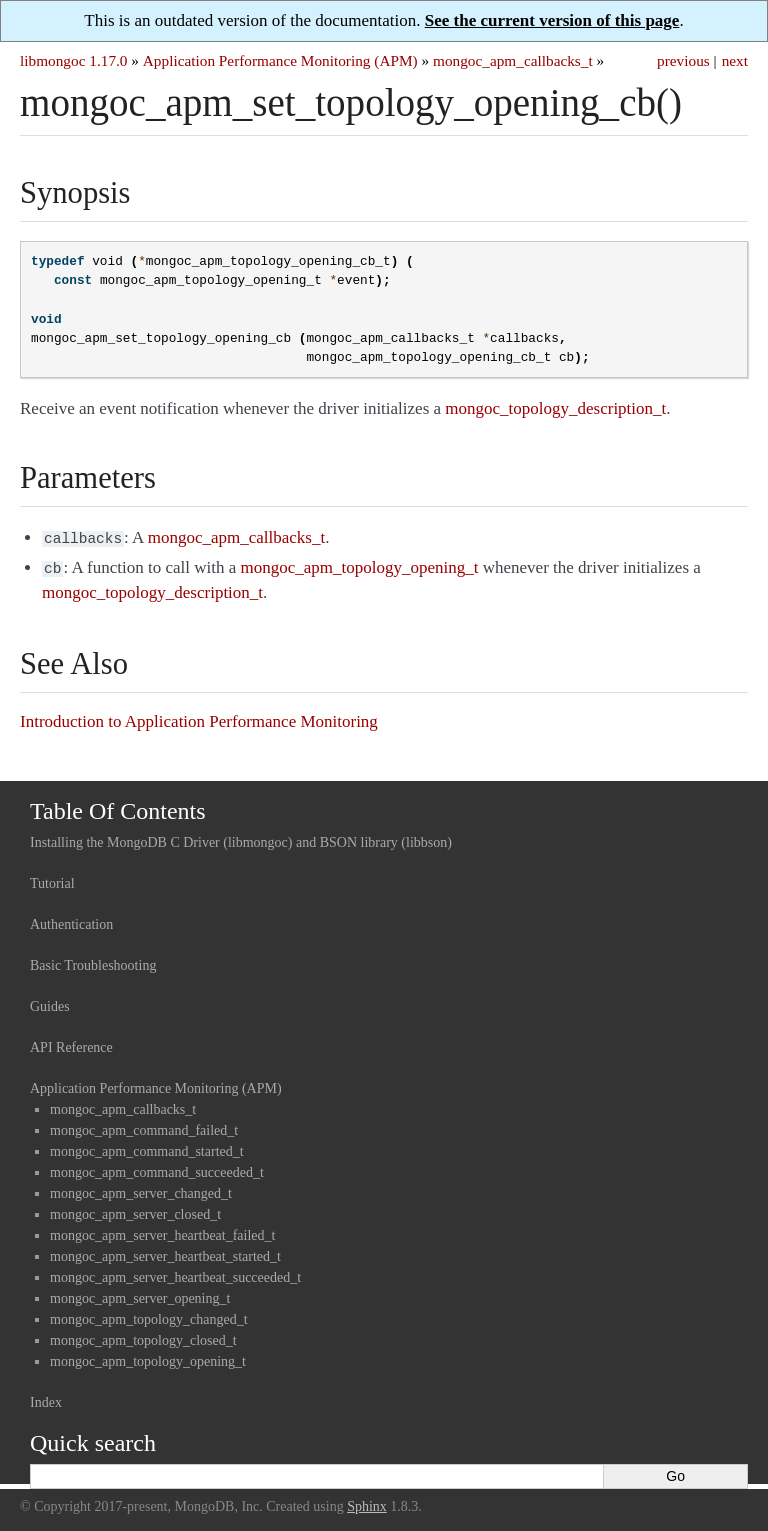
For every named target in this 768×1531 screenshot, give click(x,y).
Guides (50, 1002)
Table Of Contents (118, 807)
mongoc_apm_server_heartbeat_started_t (165, 1252)
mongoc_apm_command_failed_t (144, 1126)
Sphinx (367, 1502)
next (735, 60)
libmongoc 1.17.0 (74, 60)
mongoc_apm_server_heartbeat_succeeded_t (175, 1273)
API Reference (71, 1043)
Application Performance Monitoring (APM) (280, 60)
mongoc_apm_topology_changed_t (149, 1315)
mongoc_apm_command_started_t (147, 1147)
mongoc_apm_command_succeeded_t (157, 1168)
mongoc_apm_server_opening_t (140, 1294)
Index (46, 1398)
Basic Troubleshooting (93, 961)
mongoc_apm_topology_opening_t (148, 1357)
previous (683, 60)
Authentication (71, 920)
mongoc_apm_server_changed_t (141, 1189)
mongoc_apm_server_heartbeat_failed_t (162, 1231)
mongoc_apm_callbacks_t (513, 60)
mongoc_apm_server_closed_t (135, 1210)
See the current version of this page (552, 20)
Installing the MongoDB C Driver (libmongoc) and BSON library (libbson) (241, 838)
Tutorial (52, 879)
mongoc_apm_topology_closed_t (143, 1336)
